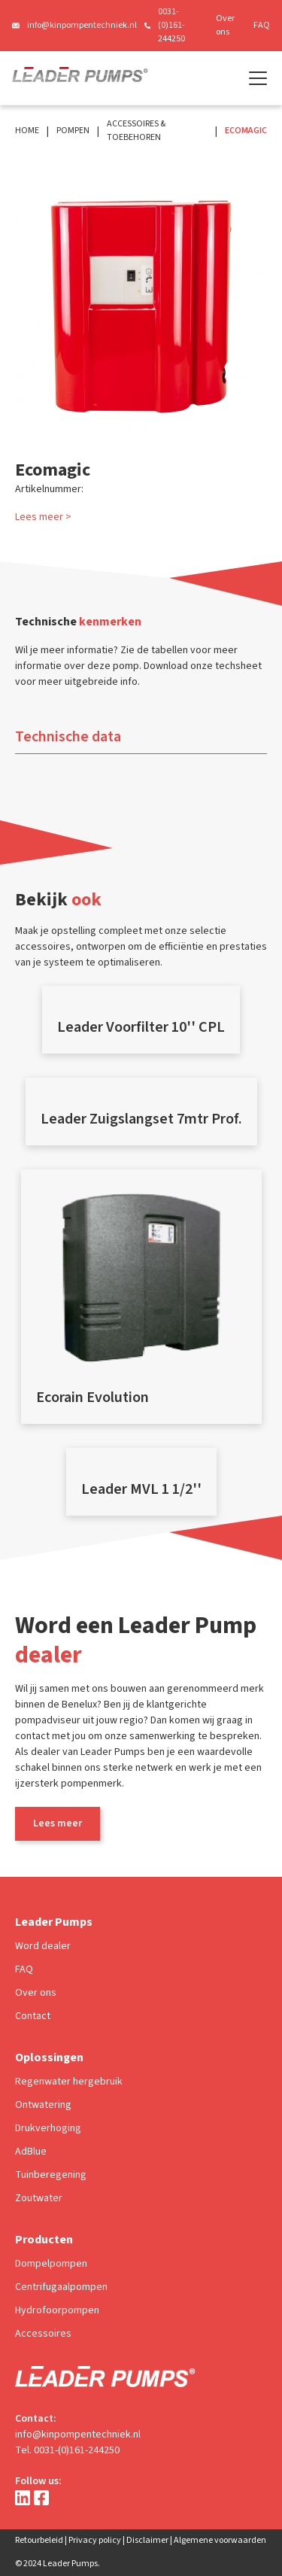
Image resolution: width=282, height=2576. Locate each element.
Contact (32, 2016)
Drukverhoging (48, 2128)
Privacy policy (94, 2540)
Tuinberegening (50, 2174)
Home (27, 130)
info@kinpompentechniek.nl (82, 25)
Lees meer (57, 1823)
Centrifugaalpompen (61, 2287)
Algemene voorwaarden (220, 2540)
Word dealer (43, 1946)
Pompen (72, 130)
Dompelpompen (51, 2263)
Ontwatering (43, 2104)
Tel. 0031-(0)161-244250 (67, 2450)
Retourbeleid (39, 2540)
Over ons (225, 25)
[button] (255, 78)
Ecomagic (246, 130)
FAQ (261, 25)
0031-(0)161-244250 (171, 25)
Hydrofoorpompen (57, 2310)
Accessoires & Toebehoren (136, 130)
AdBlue (31, 2151)
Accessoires (43, 2333)
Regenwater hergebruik (69, 2081)
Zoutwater (38, 2198)
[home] (80, 78)
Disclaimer (147, 2540)
